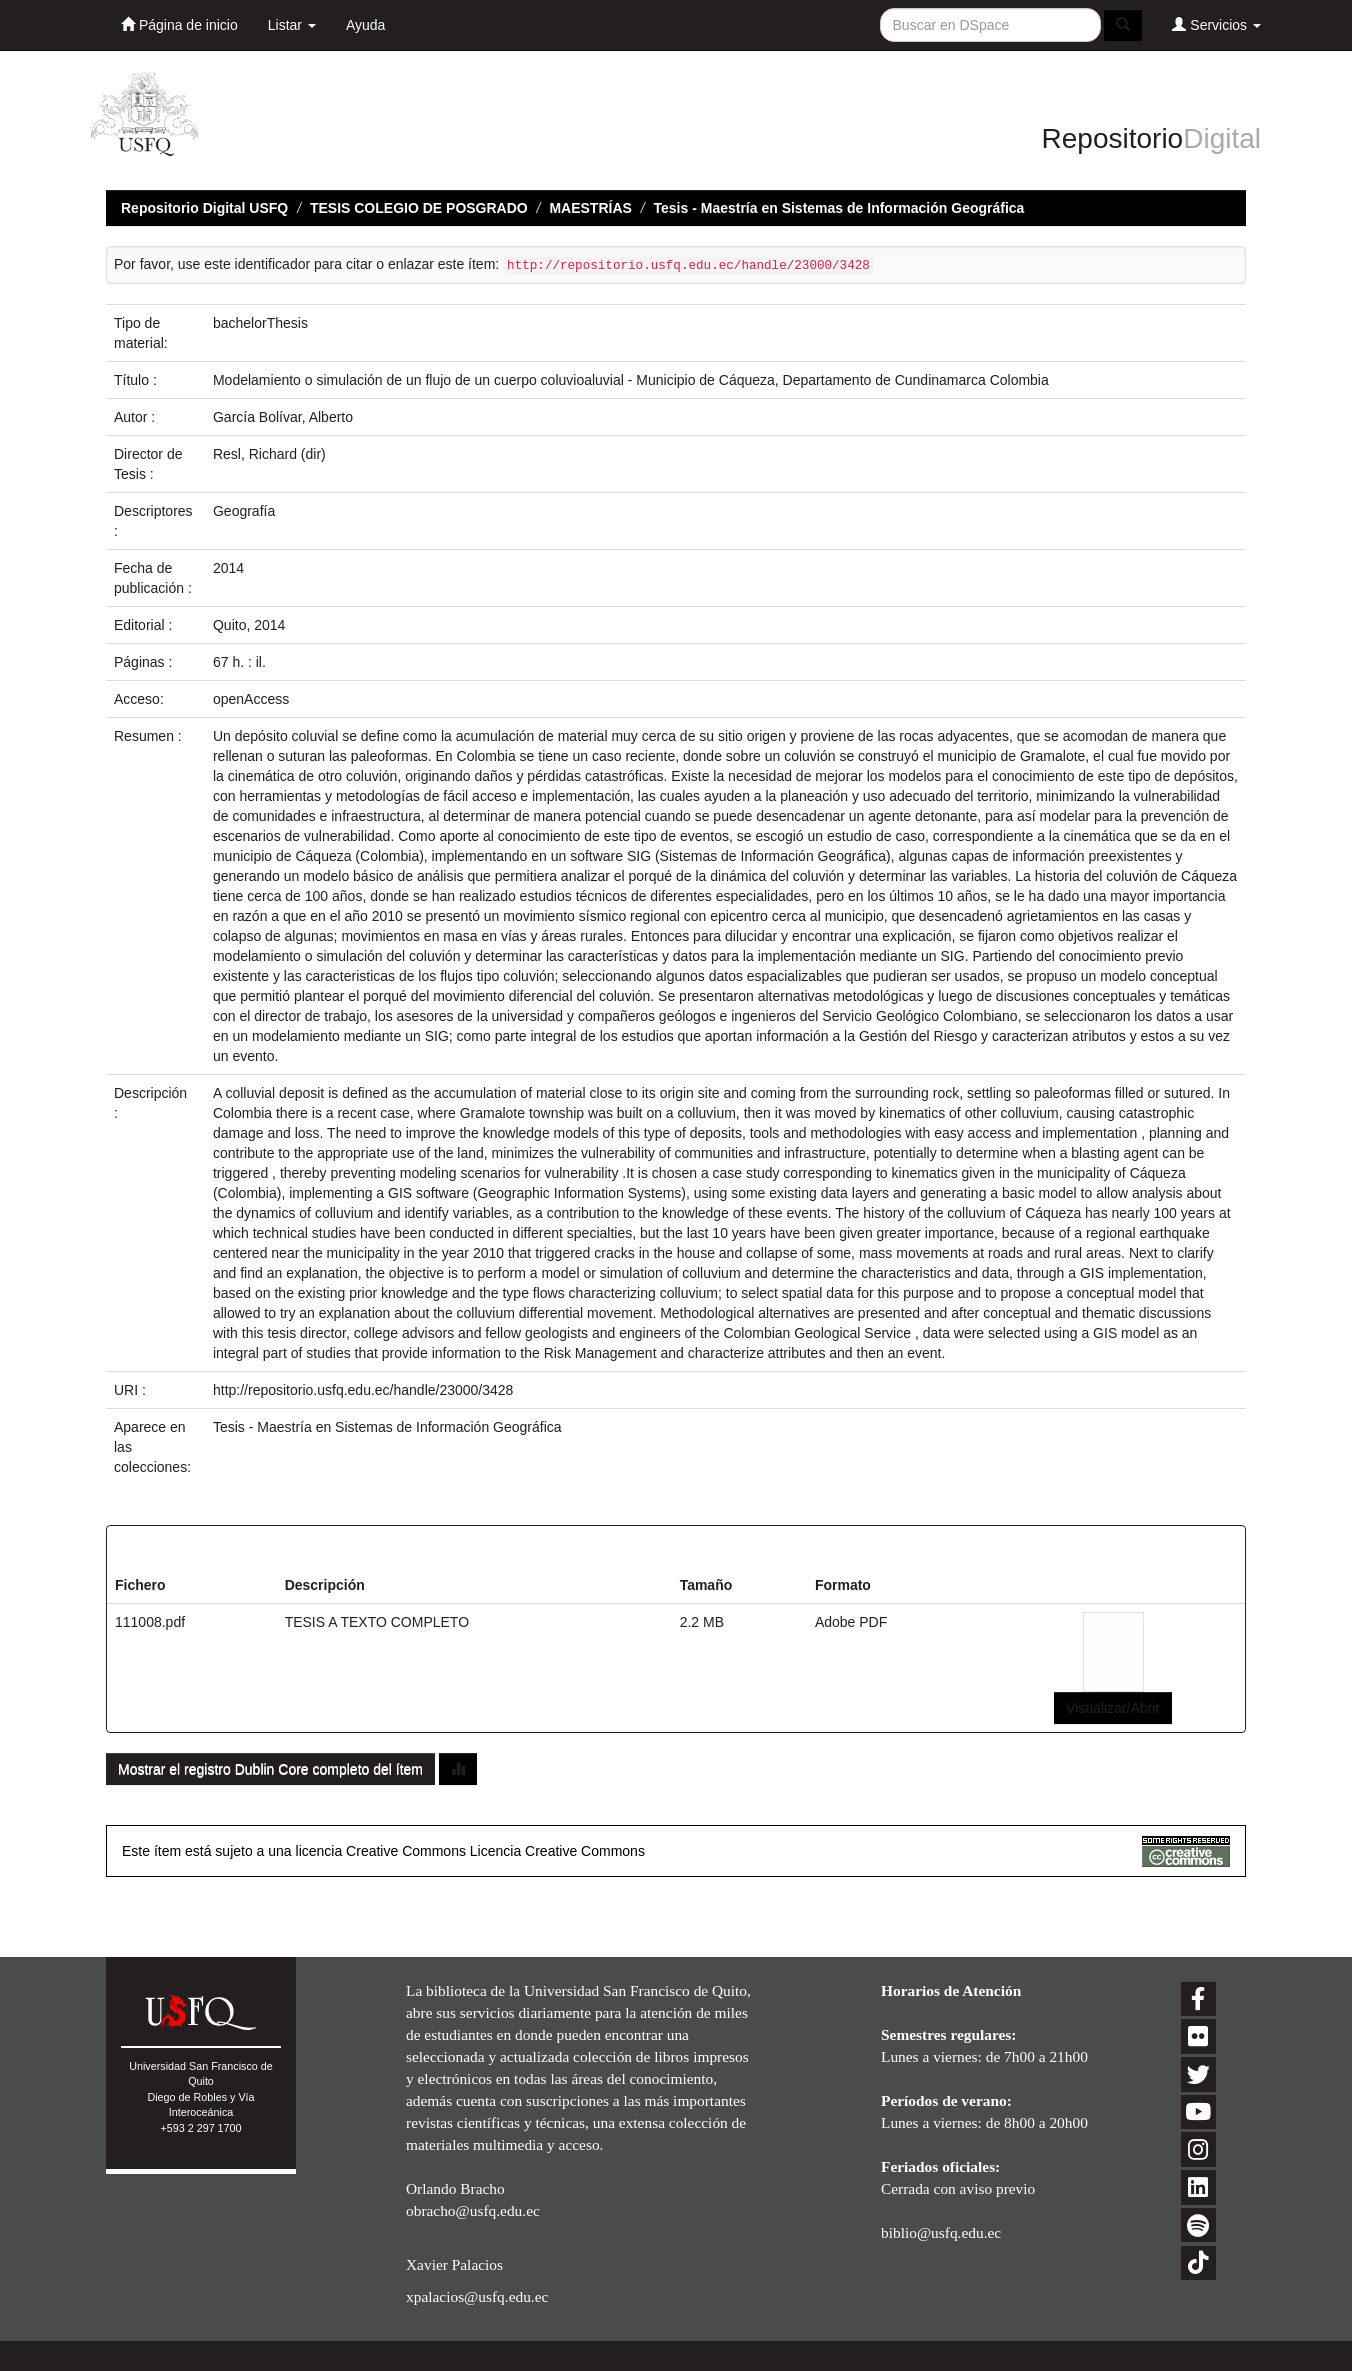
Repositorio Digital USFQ (204, 208)
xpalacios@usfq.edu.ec (477, 2296)
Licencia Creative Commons (557, 1851)
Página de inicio (179, 24)
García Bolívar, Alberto (283, 417)
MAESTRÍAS (590, 208)
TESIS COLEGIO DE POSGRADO (419, 208)
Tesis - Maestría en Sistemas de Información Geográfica (839, 208)
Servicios (1216, 24)
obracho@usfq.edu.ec (473, 2210)
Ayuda (365, 25)
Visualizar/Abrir (1113, 1708)
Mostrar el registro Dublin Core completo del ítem (270, 1769)
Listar (292, 25)
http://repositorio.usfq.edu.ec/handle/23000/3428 (363, 1390)
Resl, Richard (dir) (269, 454)
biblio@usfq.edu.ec (941, 2232)
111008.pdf (150, 1622)
